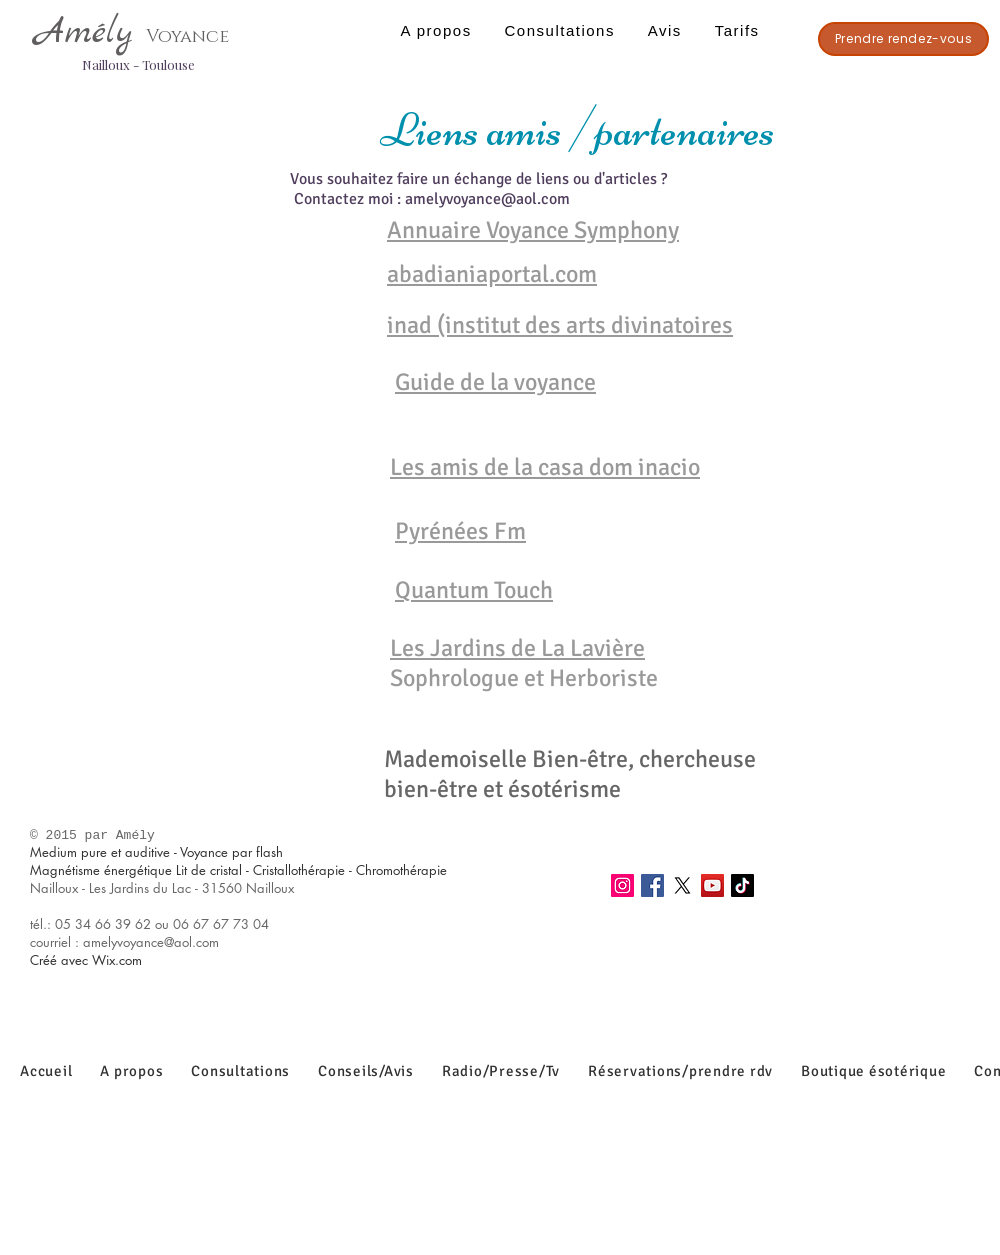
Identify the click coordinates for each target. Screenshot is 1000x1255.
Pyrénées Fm (460, 531)
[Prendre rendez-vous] (903, 39)
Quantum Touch (474, 590)
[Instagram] (622, 885)
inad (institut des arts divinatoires (560, 325)
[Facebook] (652, 885)
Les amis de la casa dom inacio (545, 467)
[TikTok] (742, 885)
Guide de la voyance (495, 382)
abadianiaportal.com (492, 274)
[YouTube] (712, 885)
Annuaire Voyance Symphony (533, 230)
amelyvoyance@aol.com (487, 199)
